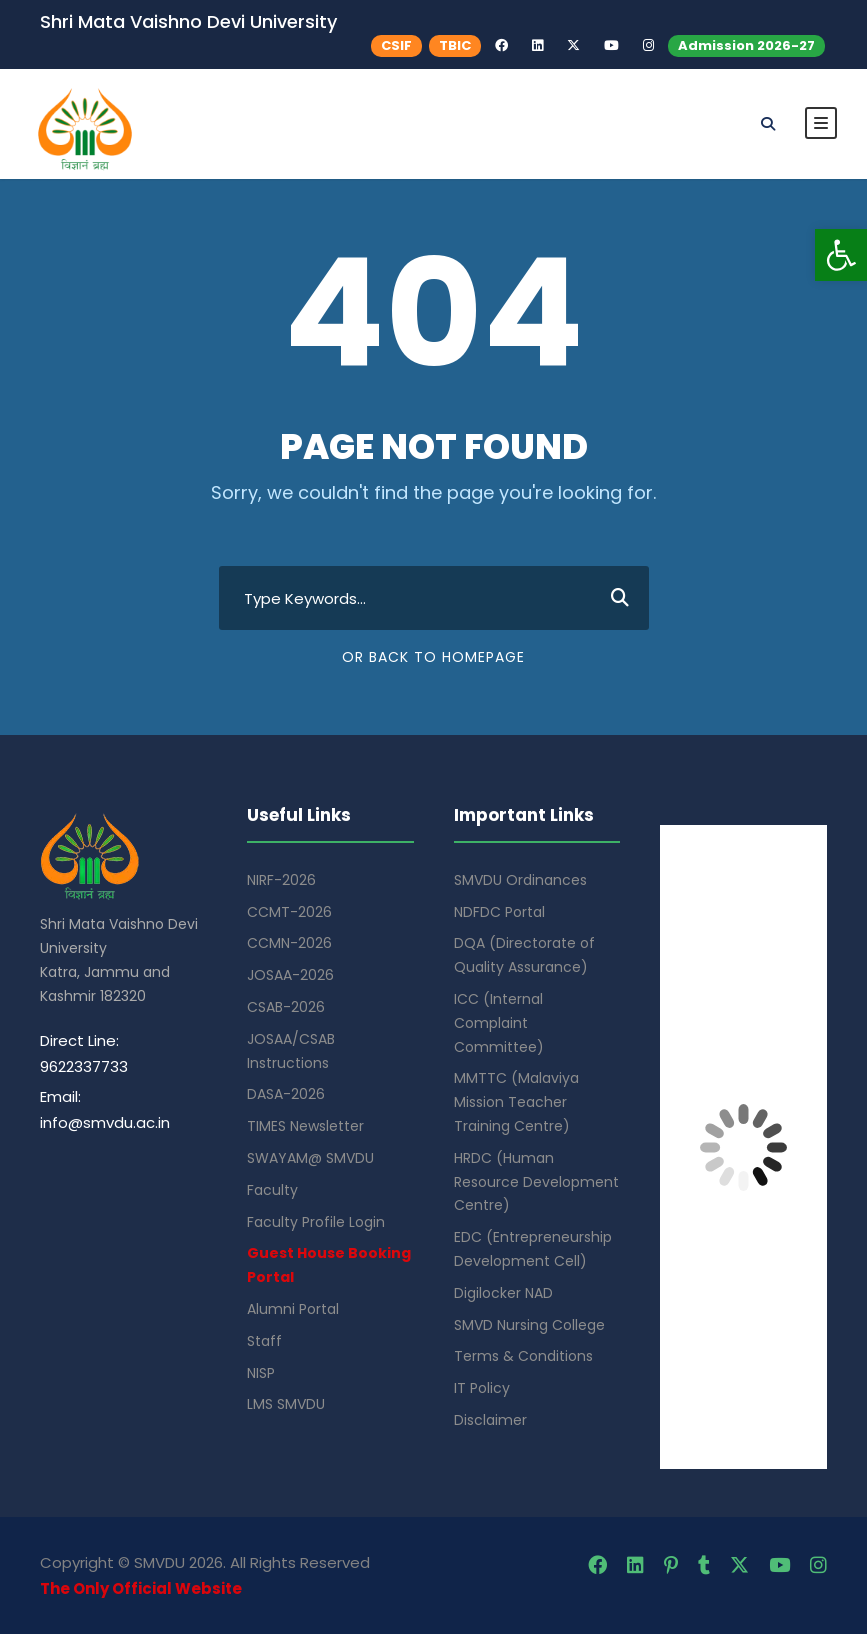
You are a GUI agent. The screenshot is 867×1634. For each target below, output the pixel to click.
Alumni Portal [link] (293, 1309)
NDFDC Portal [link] (499, 912)
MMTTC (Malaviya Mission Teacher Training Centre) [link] (516, 1102)
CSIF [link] (396, 45)
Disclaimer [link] (490, 1420)
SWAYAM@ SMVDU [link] (310, 1158)
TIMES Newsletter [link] (305, 1126)
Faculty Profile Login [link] (316, 1222)
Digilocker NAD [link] (503, 1293)
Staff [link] (264, 1341)
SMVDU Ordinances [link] (520, 880)
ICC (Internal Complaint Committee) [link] (499, 1023)
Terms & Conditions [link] (523, 1356)
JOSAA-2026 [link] (290, 975)
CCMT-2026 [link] (289, 912)
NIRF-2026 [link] (281, 880)
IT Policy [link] (482, 1388)
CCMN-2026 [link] (289, 943)
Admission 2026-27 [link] (746, 45)
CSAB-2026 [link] (286, 1007)
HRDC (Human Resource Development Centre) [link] (536, 1182)
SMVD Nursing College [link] (529, 1325)
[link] (841, 255)
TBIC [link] (455, 45)
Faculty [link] (272, 1190)
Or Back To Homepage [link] (433, 657)
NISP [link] (261, 1373)
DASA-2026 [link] (286, 1094)
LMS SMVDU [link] (286, 1404)
